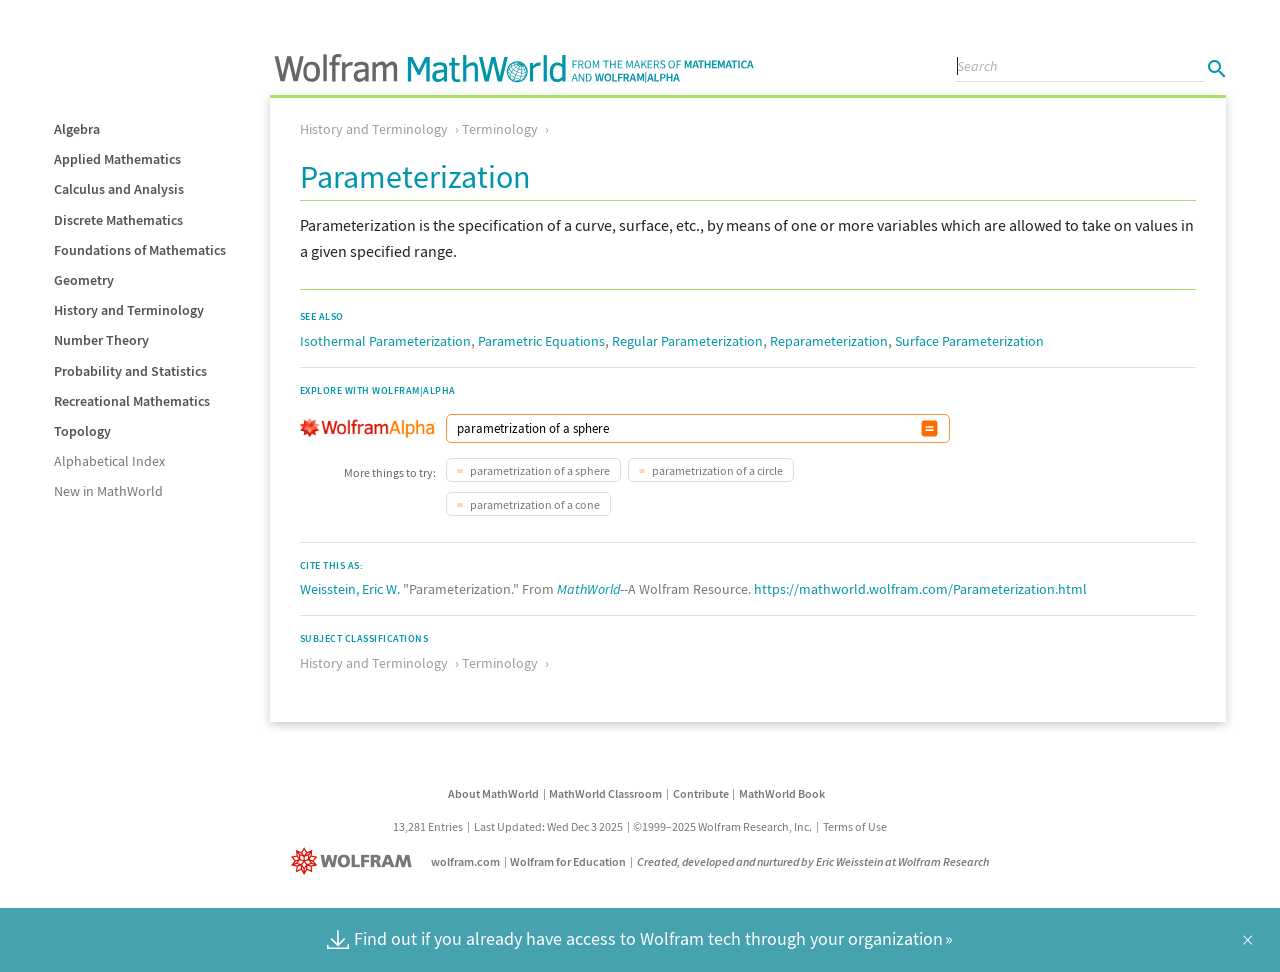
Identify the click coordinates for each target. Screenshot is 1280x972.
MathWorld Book (782, 793)
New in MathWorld (108, 491)
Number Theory (101, 340)
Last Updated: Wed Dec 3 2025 (548, 826)
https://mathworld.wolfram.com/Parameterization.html (920, 589)
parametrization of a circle (716, 470)
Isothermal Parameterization (385, 341)
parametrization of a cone (534, 504)
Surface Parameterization (969, 341)
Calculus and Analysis (119, 189)
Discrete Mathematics (118, 220)
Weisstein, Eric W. (350, 589)
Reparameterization (829, 341)
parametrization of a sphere (539, 470)
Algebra (77, 129)
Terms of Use (855, 826)
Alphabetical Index (109, 461)
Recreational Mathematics (132, 401)
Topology (82, 431)
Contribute (701, 793)
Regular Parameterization (687, 341)
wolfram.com (465, 861)
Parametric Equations (541, 341)
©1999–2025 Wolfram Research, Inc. (722, 826)
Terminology (500, 129)
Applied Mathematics (117, 159)
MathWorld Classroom (605, 793)
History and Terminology (129, 310)
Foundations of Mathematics (140, 250)
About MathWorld (493, 793)
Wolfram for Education (568, 861)
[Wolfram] (355, 861)
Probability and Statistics (130, 371)
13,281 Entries (428, 826)
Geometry (84, 280)
